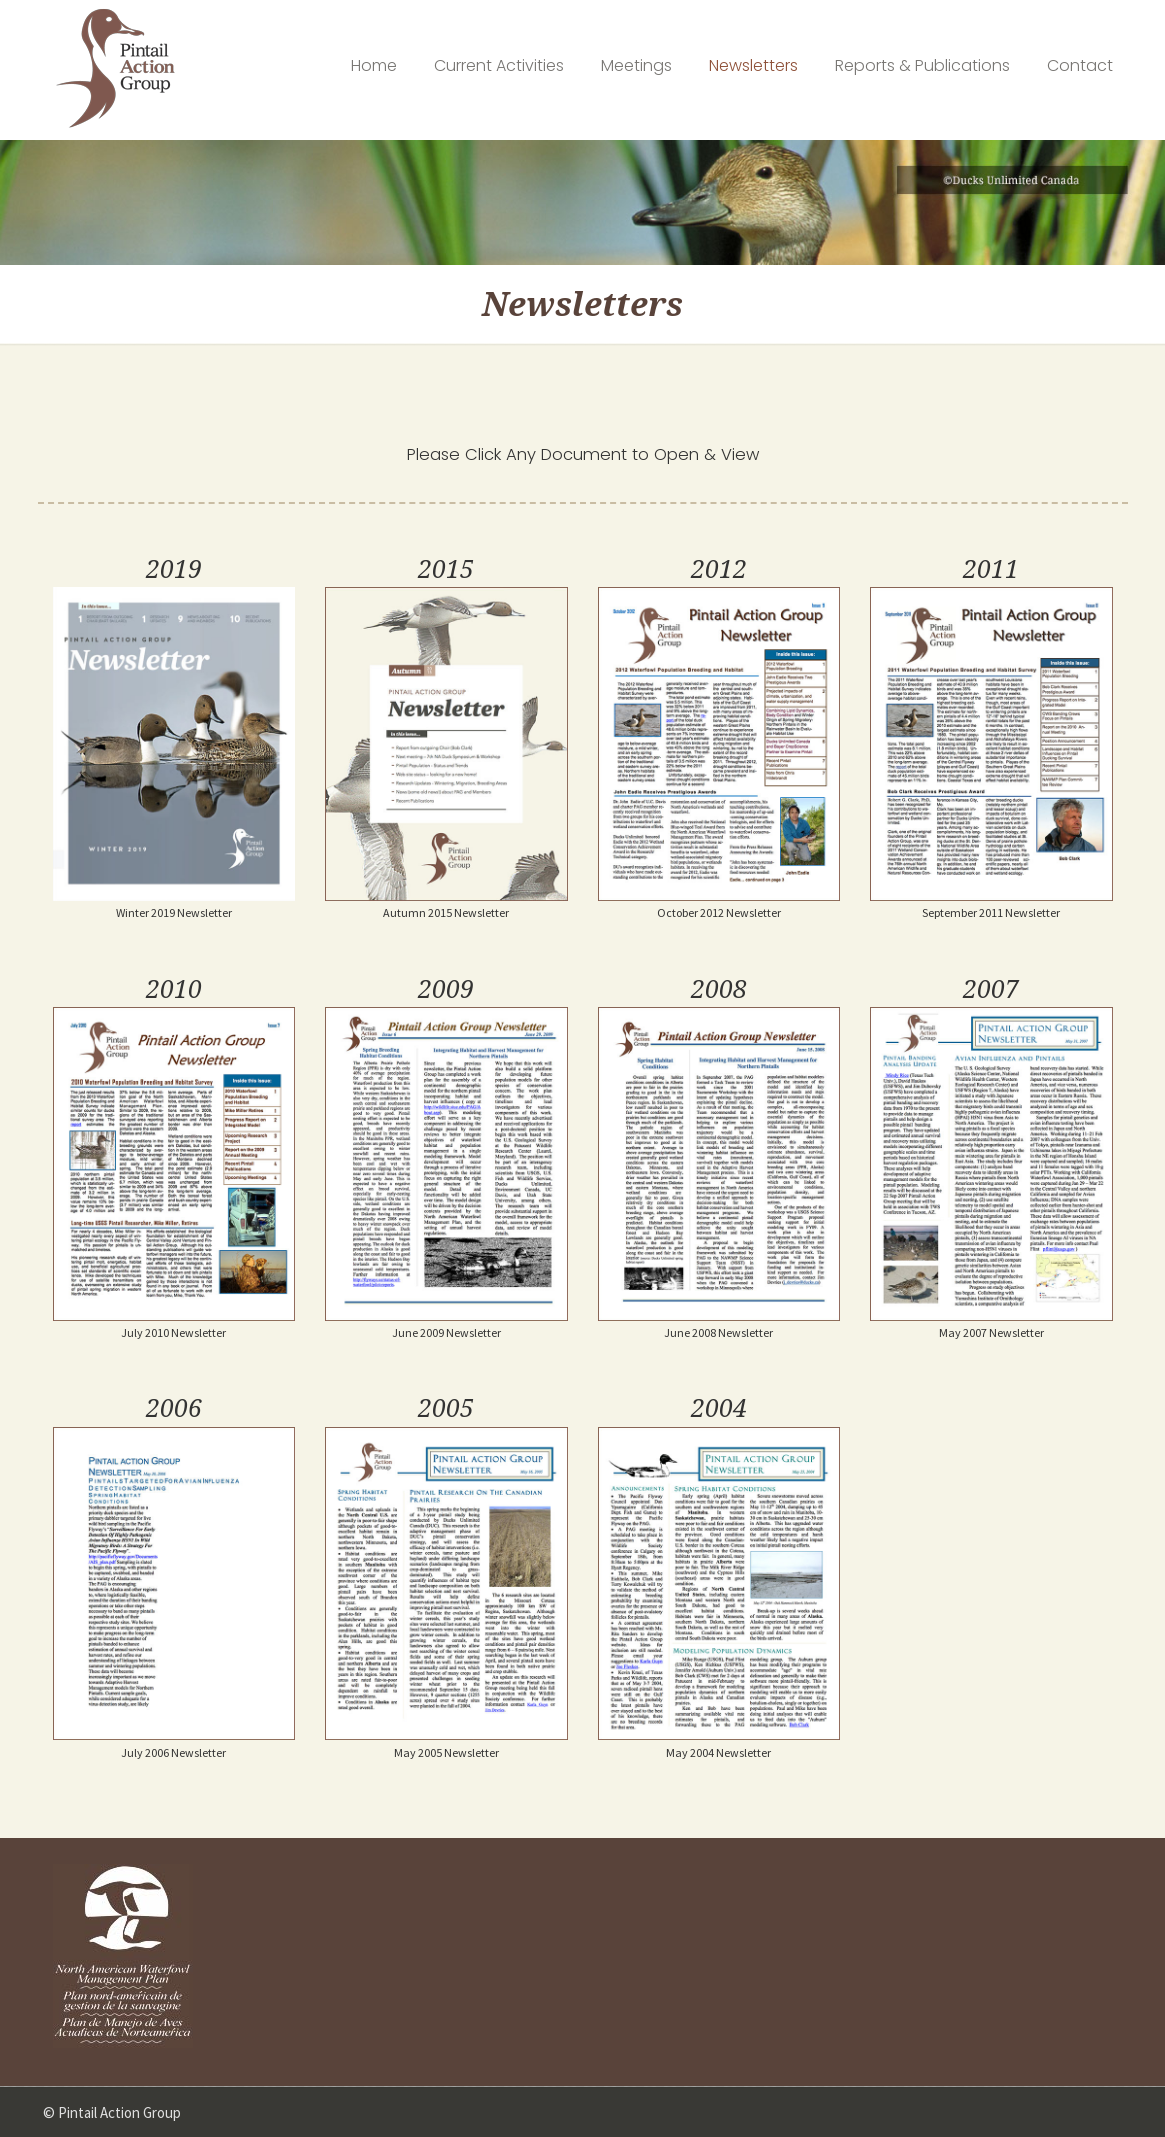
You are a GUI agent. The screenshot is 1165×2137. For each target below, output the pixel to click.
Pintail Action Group (115, 68)
